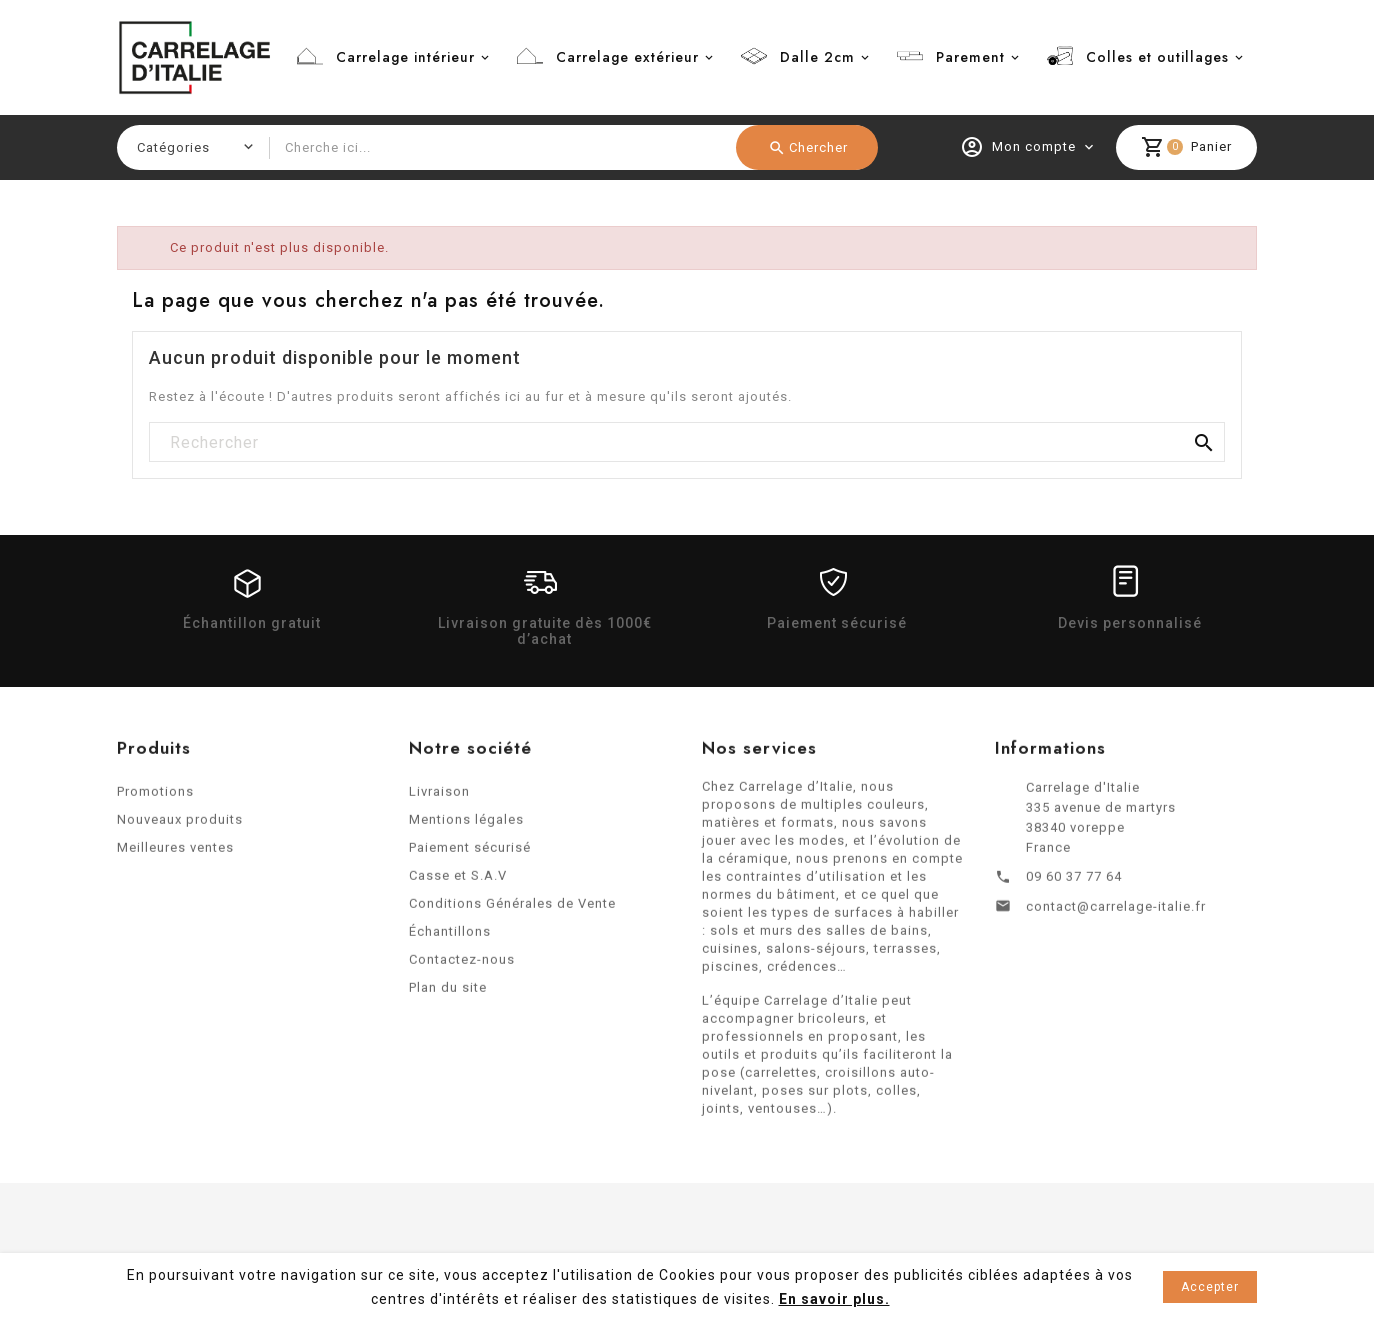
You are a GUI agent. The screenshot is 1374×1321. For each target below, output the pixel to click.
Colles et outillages (1157, 57)
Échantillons (450, 937)
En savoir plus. (834, 1299)
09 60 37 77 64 (1074, 882)
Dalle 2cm (817, 57)
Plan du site (448, 993)
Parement (970, 57)
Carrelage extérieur (627, 57)
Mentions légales (466, 825)
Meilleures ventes (175, 853)
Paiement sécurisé (470, 853)
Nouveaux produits (180, 825)
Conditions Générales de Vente (512, 909)
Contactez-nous (462, 965)
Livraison (439, 797)
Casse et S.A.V (458, 881)
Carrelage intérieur (405, 57)
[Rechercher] (687, 443)
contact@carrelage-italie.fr (1116, 912)
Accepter (1210, 1287)
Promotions (155, 797)
